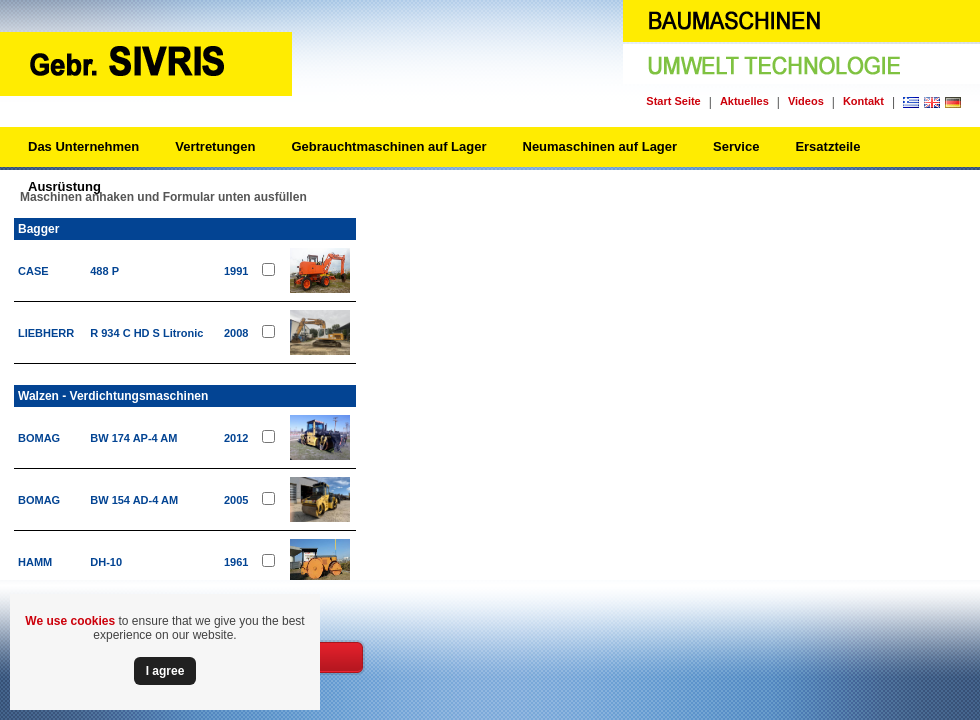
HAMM (35, 562)
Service (736, 146)
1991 (236, 271)
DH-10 (106, 562)
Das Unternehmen (83, 146)
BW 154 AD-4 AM (134, 500)
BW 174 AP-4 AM (133, 438)
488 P (104, 271)
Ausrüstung (64, 186)
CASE (33, 271)
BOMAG (39, 438)
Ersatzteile (827, 146)
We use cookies (70, 621)
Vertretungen (215, 146)
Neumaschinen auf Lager (600, 146)
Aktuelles (744, 101)
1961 (236, 562)
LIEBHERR (46, 333)
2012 (236, 438)
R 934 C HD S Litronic (146, 333)
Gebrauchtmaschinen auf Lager (388, 146)
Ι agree (165, 671)
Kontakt (863, 101)
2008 (236, 333)
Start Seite (673, 101)
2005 (236, 500)
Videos (806, 101)
